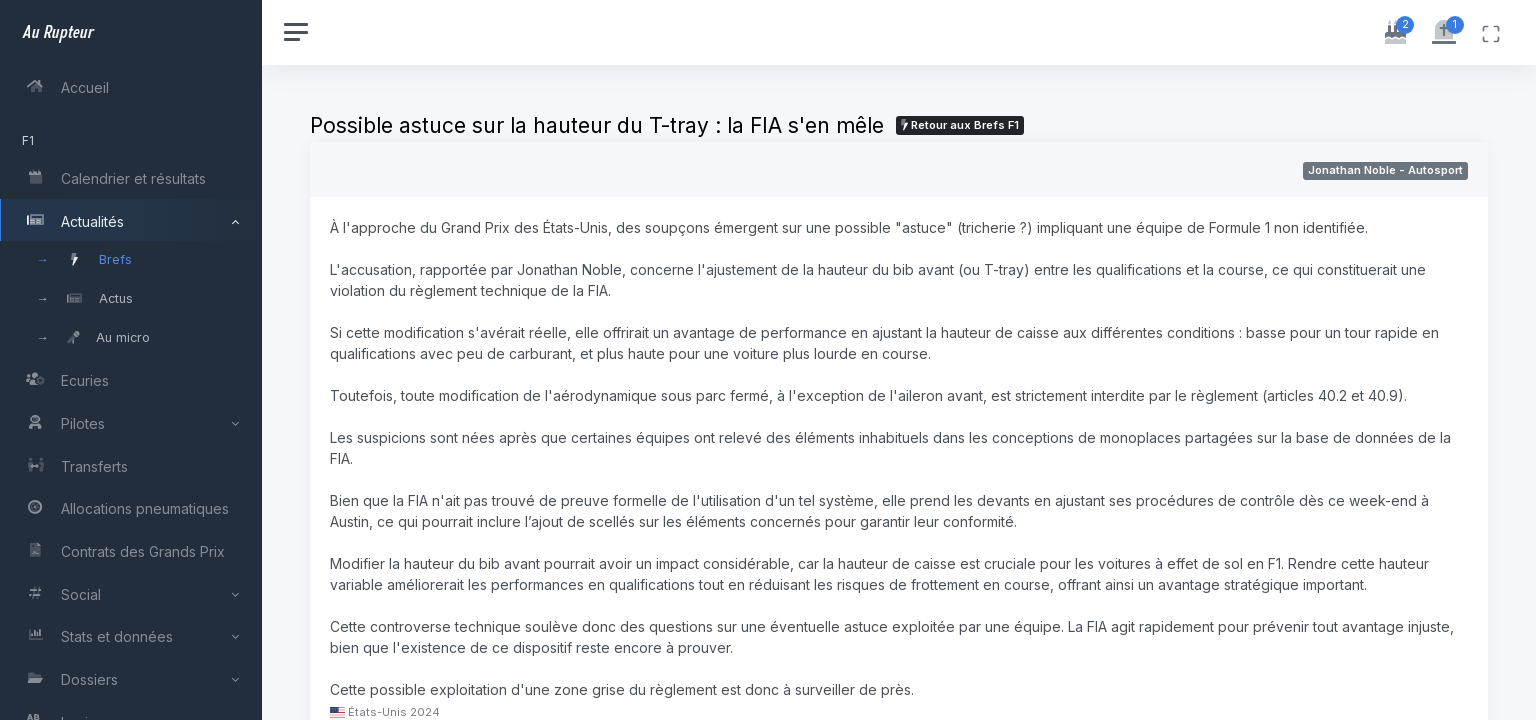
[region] (132, 360)
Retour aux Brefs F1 (962, 125)
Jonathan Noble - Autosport (1385, 170)
